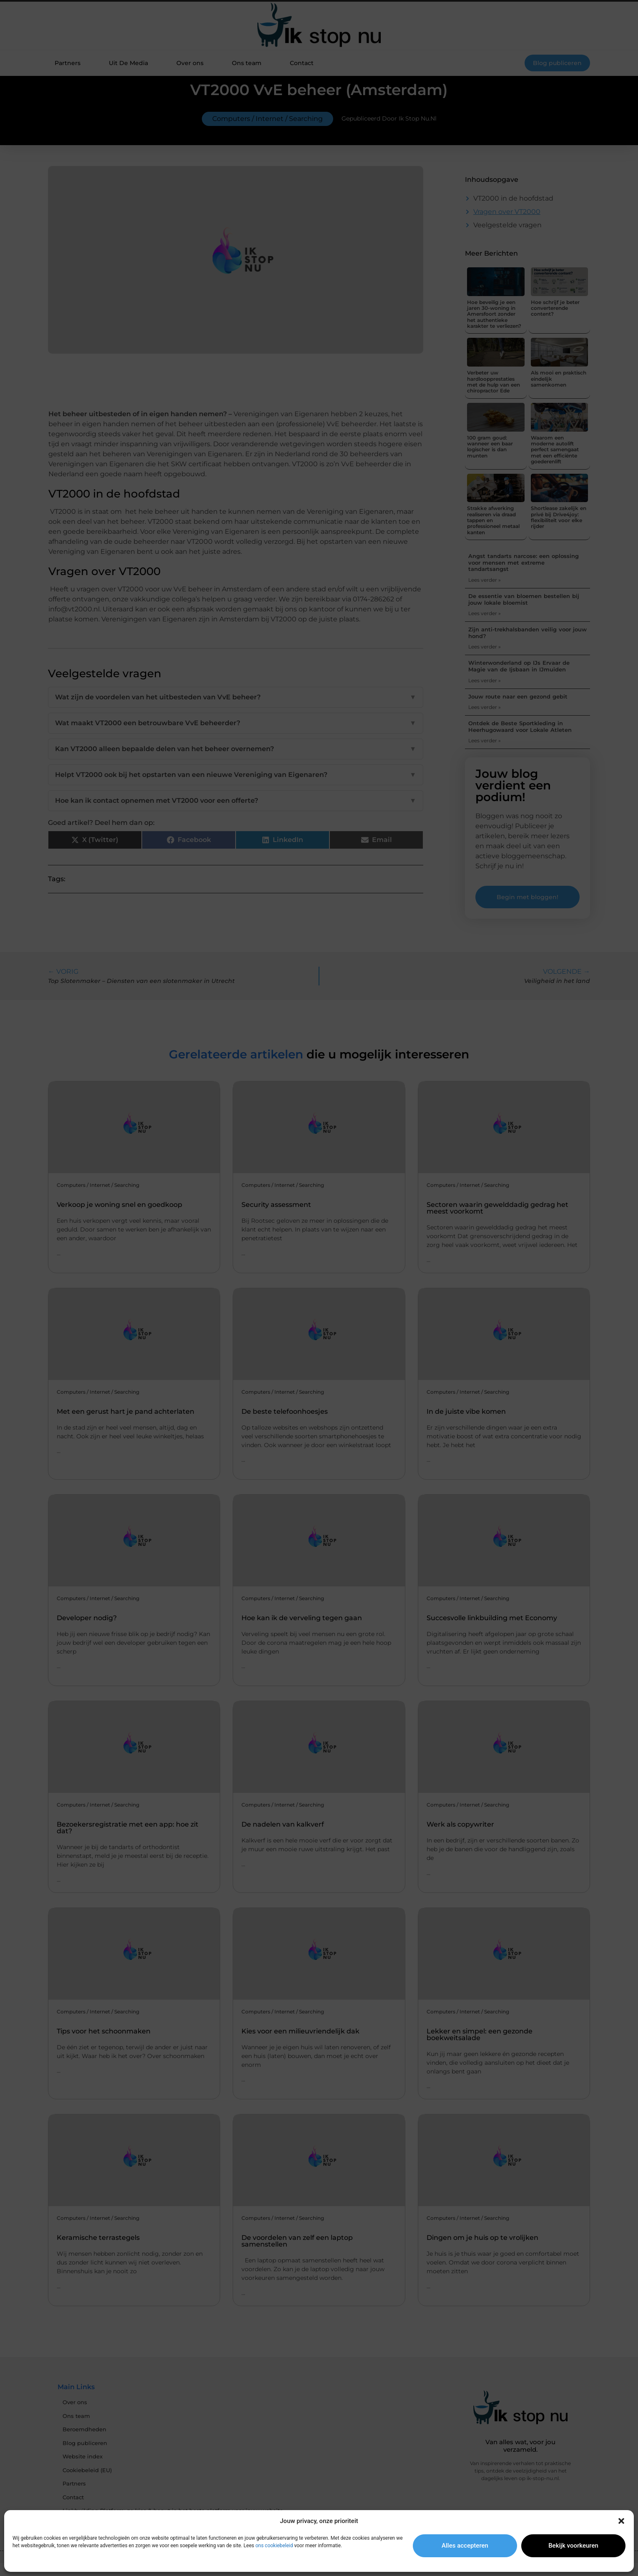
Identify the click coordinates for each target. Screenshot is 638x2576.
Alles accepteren (465, 2545)
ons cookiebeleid (274, 2545)
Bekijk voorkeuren (573, 2545)
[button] (621, 2521)
